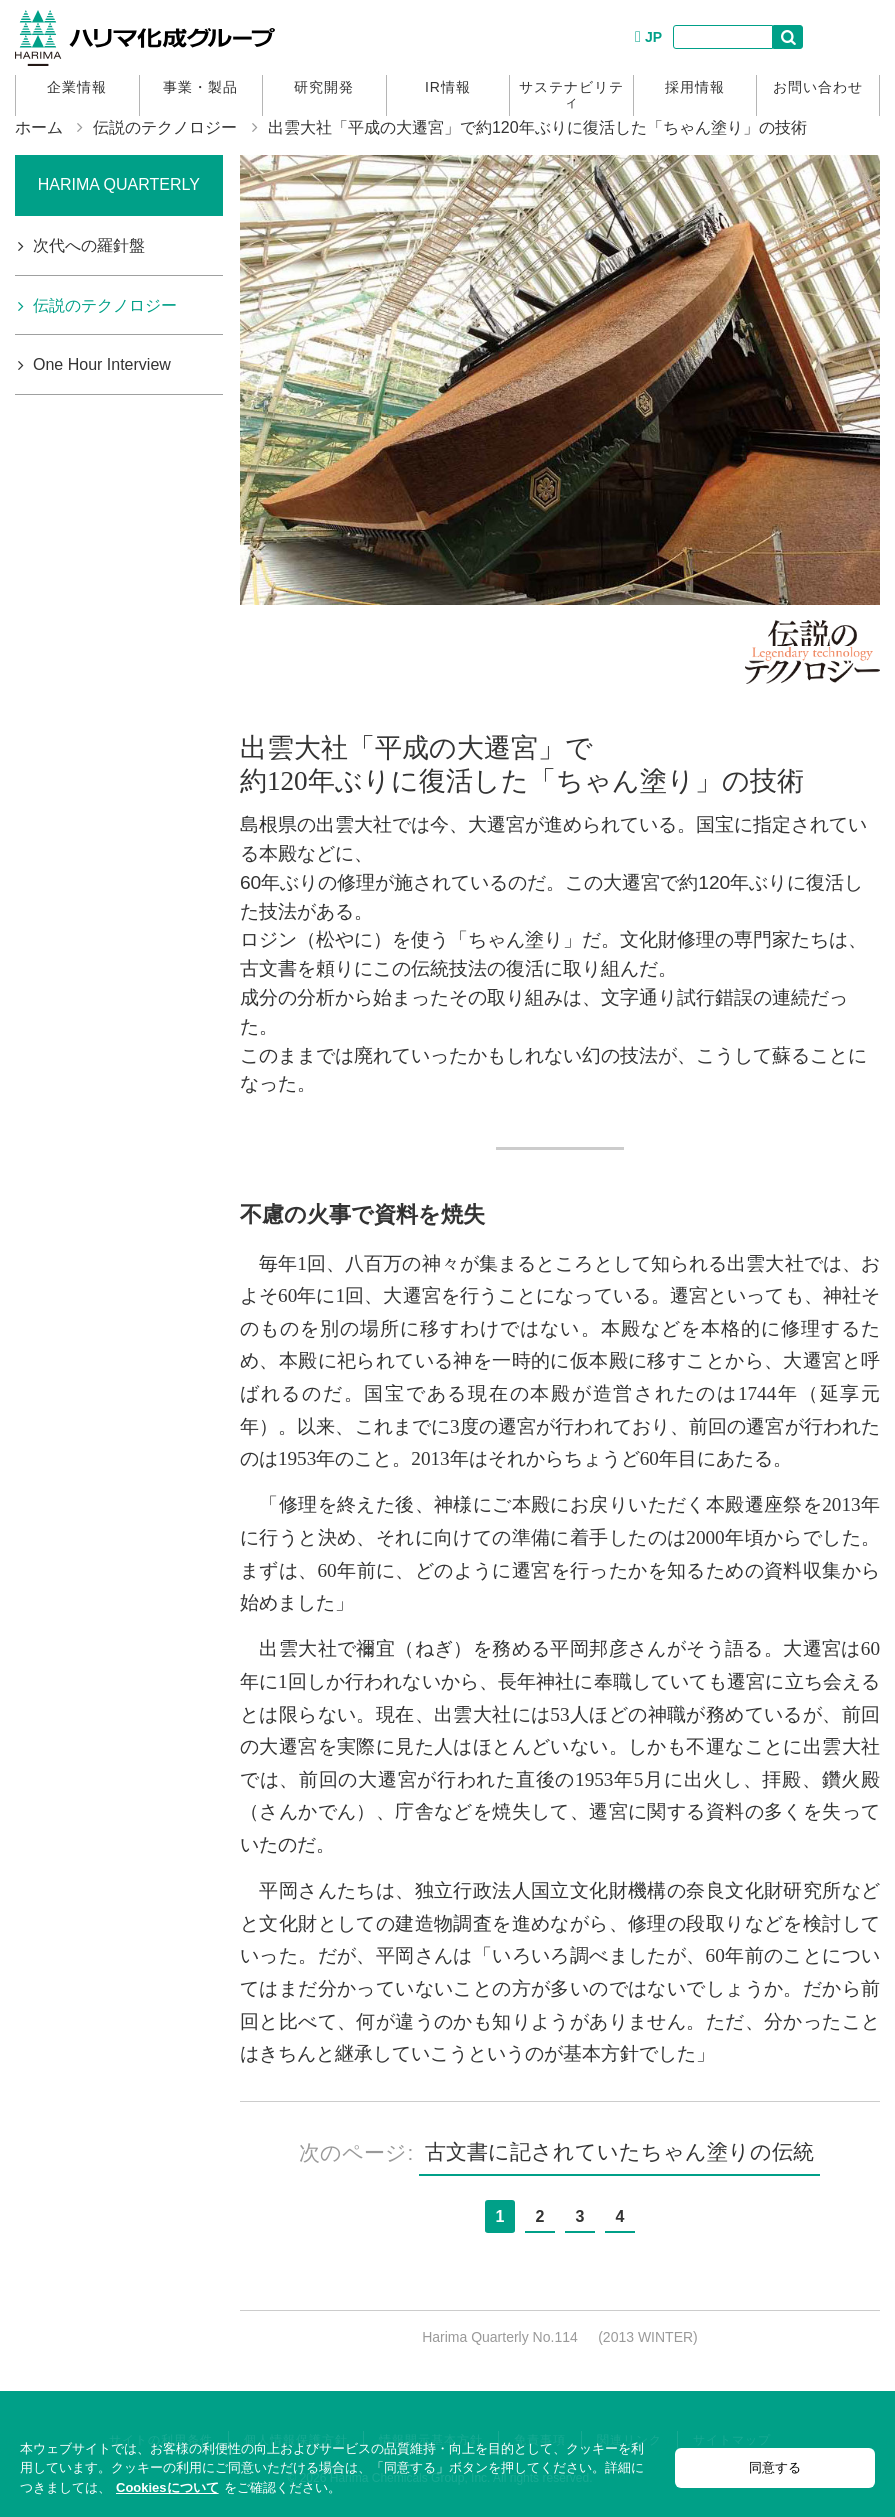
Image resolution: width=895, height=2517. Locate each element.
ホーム (39, 127)
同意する (775, 2467)
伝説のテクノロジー (165, 127)
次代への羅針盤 (89, 245)
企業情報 (77, 87)
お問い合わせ (818, 87)
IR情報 (448, 87)
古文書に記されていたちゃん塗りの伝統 (619, 2152)
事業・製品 (200, 87)
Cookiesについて (167, 2487)
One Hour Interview (102, 364)
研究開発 (324, 87)
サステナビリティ (571, 94)
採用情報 (695, 87)
